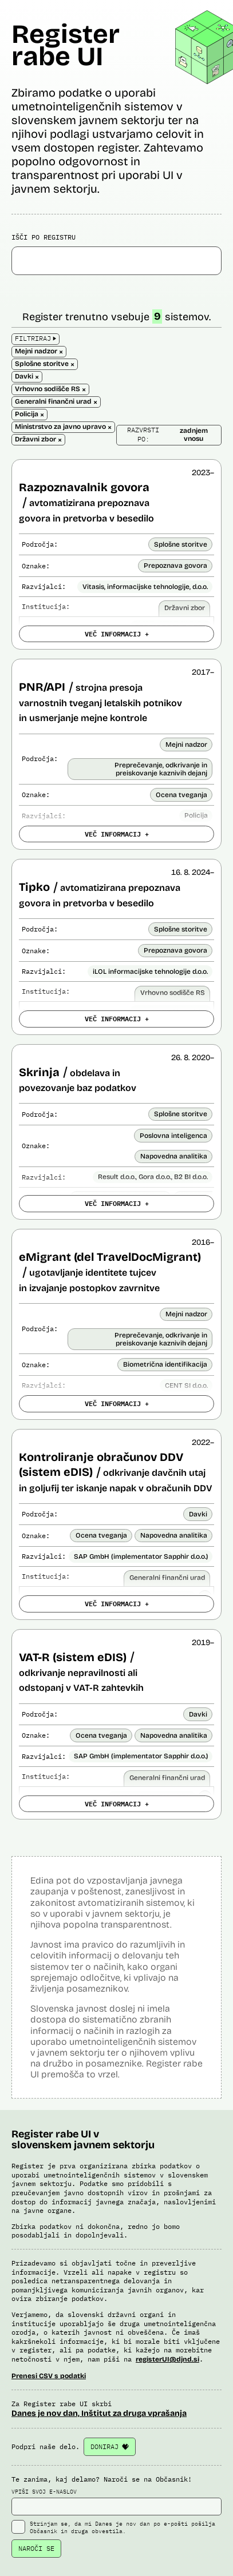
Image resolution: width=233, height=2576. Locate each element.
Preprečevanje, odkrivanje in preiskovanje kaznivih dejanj (160, 769)
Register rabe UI (65, 45)
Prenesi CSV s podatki (48, 2376)
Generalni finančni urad (167, 1578)
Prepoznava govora (175, 566)
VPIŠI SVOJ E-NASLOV (116, 2501)
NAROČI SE (36, 2548)
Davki (198, 1514)
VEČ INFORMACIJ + (117, 633)
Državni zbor (184, 608)
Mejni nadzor (186, 744)
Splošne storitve (180, 544)
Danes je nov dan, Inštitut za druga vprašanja (99, 2413)
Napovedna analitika (173, 1156)
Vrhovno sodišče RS (172, 993)
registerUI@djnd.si (167, 2359)
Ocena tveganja (181, 795)
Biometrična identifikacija (165, 1364)
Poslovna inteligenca (173, 1136)
